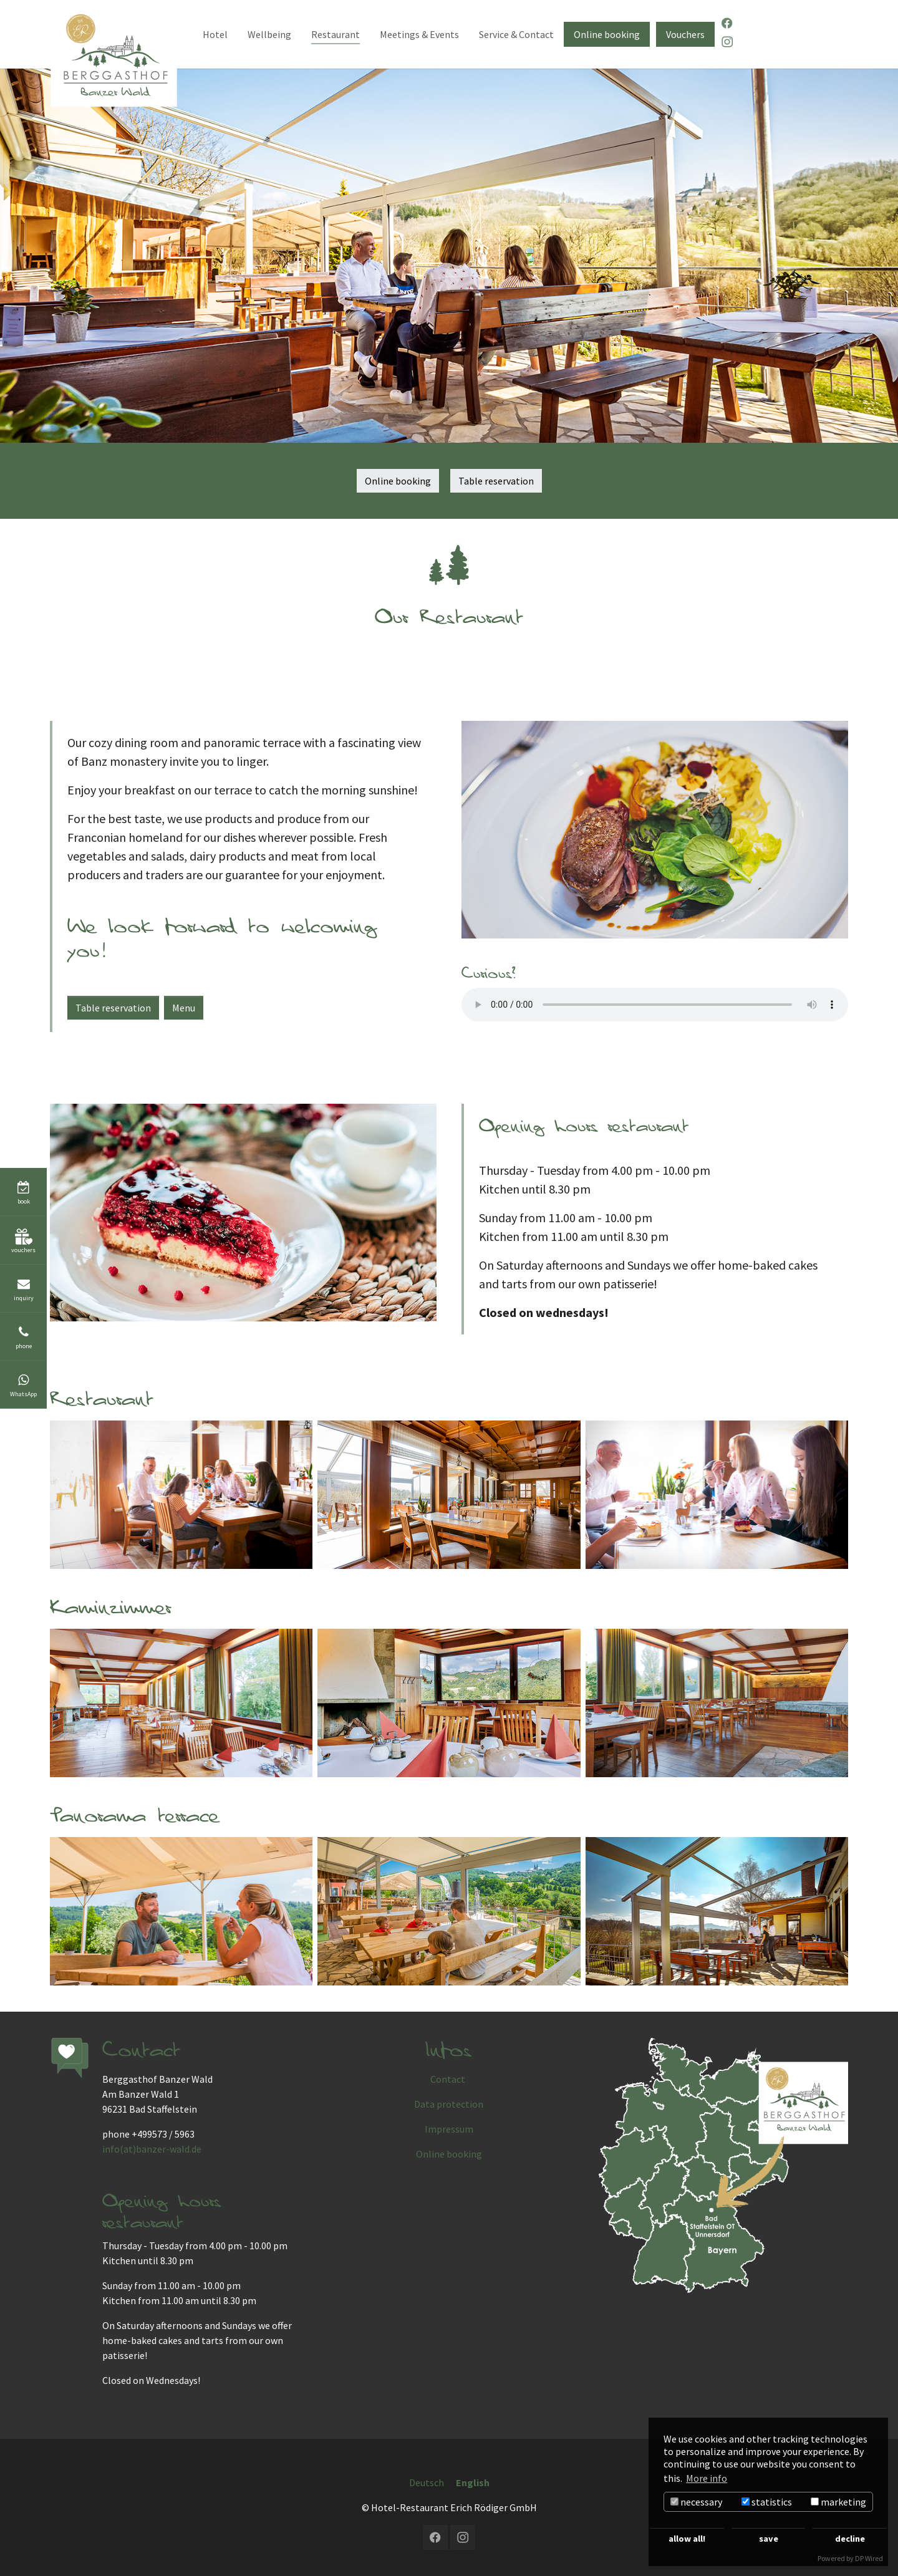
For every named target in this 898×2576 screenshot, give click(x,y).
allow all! (687, 2538)
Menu (183, 1007)
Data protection (448, 2104)
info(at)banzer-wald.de (151, 2149)
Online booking (398, 481)
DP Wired (869, 2558)
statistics (766, 2502)
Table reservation (496, 481)
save (768, 2538)
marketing (838, 2502)
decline (850, 2538)
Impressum (449, 2129)
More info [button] (706, 2478)
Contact (448, 2079)
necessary (696, 2502)
